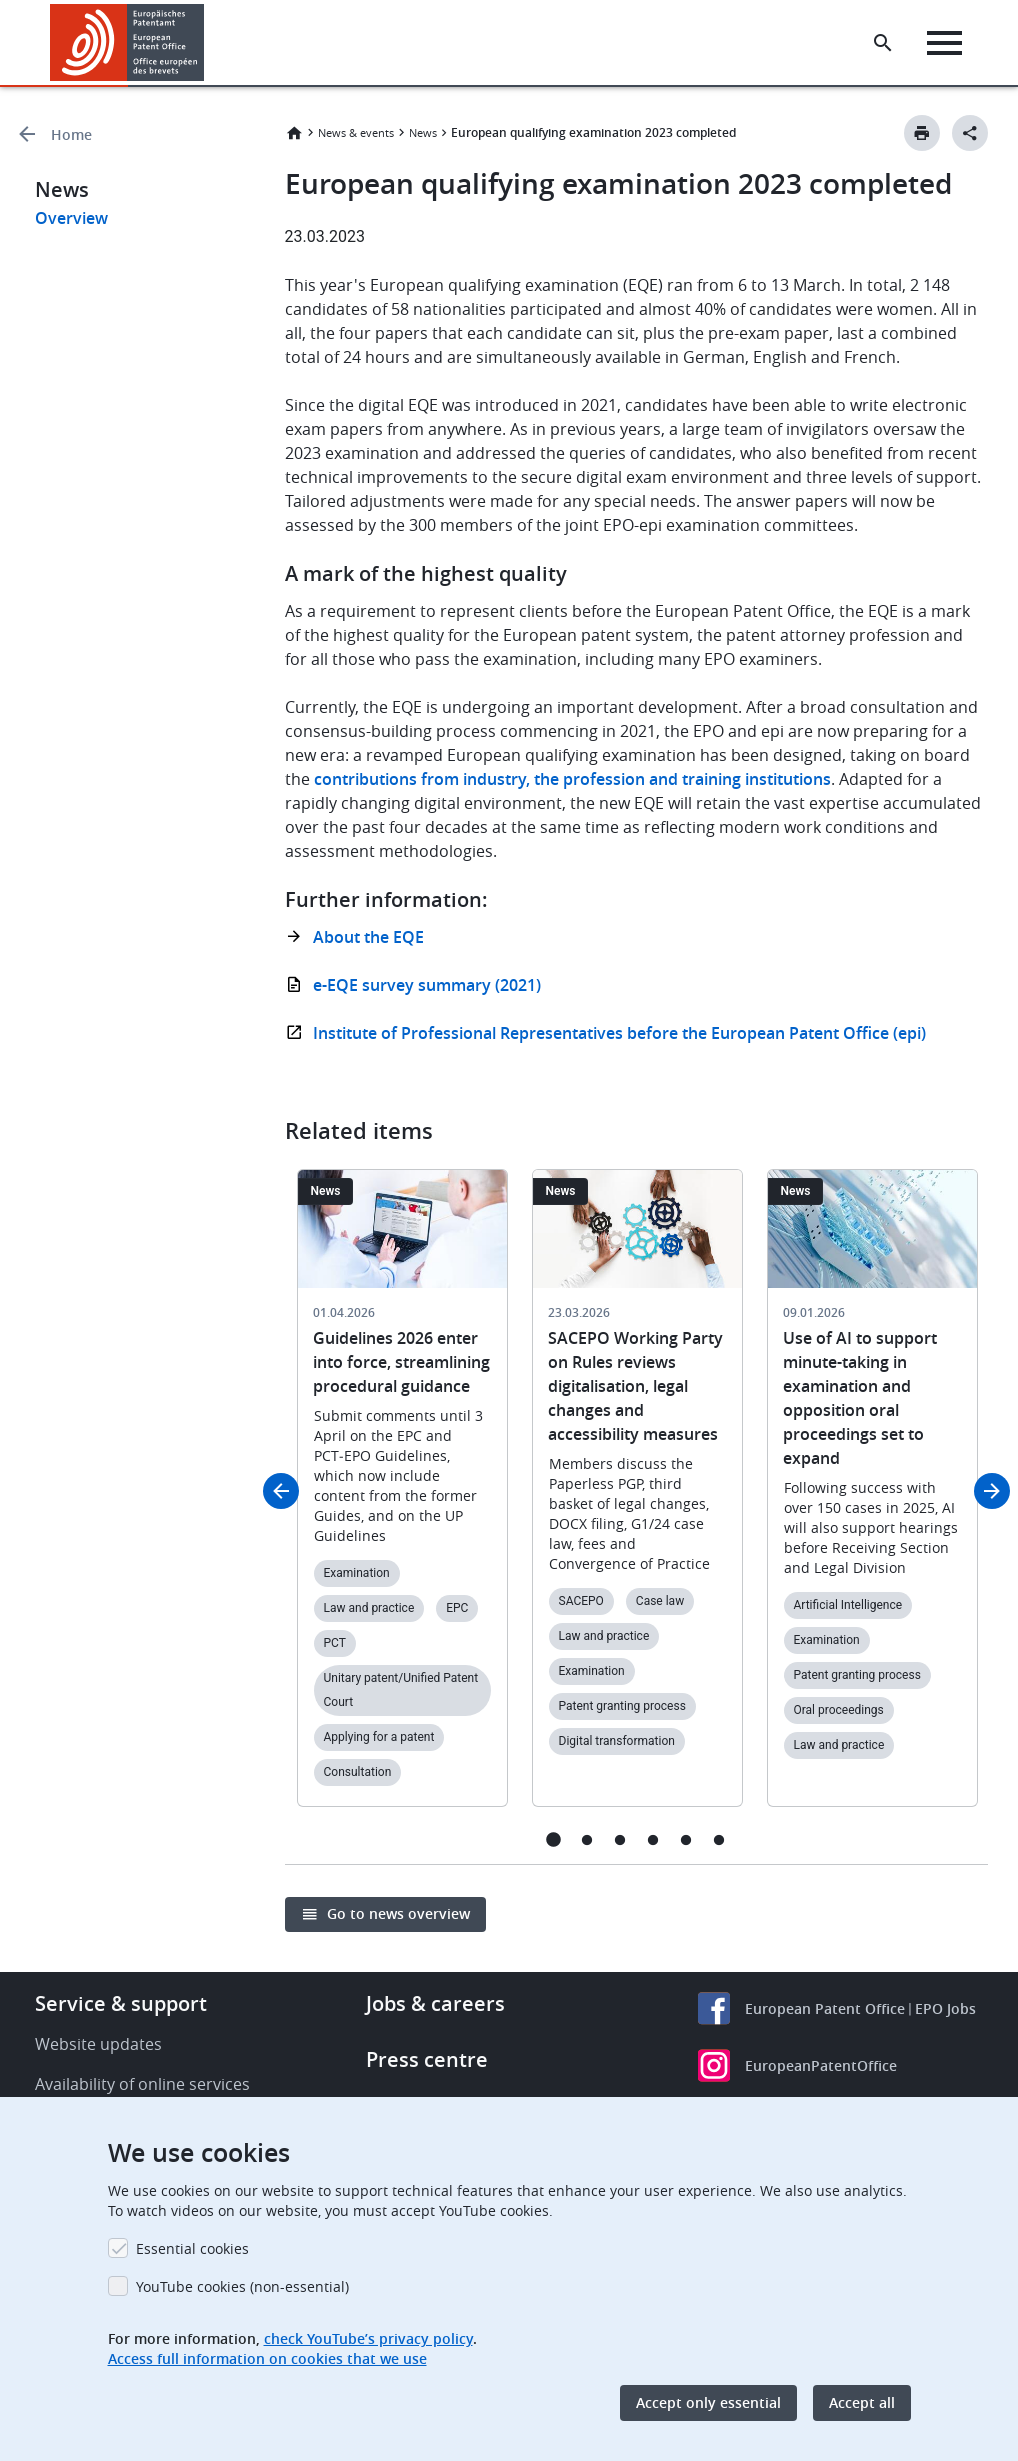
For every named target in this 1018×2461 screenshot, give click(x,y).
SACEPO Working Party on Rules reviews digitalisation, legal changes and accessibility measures (635, 1386)
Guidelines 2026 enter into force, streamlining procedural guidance (401, 1362)
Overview (71, 218)
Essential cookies (192, 2248)
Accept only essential (708, 2402)
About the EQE (368, 937)
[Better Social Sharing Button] (970, 133)
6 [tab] (718, 1839)
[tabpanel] (402, 1500)
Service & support (121, 2003)
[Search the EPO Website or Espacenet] (883, 43)
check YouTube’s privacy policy (368, 2338)
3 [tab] (619, 1839)
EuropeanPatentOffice (821, 2065)
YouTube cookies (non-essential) (242, 2286)
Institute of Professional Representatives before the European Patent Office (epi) (619, 1033)
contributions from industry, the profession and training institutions (572, 779)
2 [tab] (586, 1839)
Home (71, 134)
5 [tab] (685, 1839)
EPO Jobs (945, 2008)
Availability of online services (142, 2084)
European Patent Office (825, 2008)
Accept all (862, 2402)
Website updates (98, 2044)
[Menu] (944, 43)
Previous (281, 1491)
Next (992, 1491)
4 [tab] (652, 1839)
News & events (356, 132)
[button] (207, 43)
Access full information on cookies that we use (267, 2358)
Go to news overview (398, 1913)
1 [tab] (553, 1839)
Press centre (427, 2059)
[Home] (127, 42)
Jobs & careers (435, 2003)
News (423, 132)
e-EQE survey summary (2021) (427, 985)
